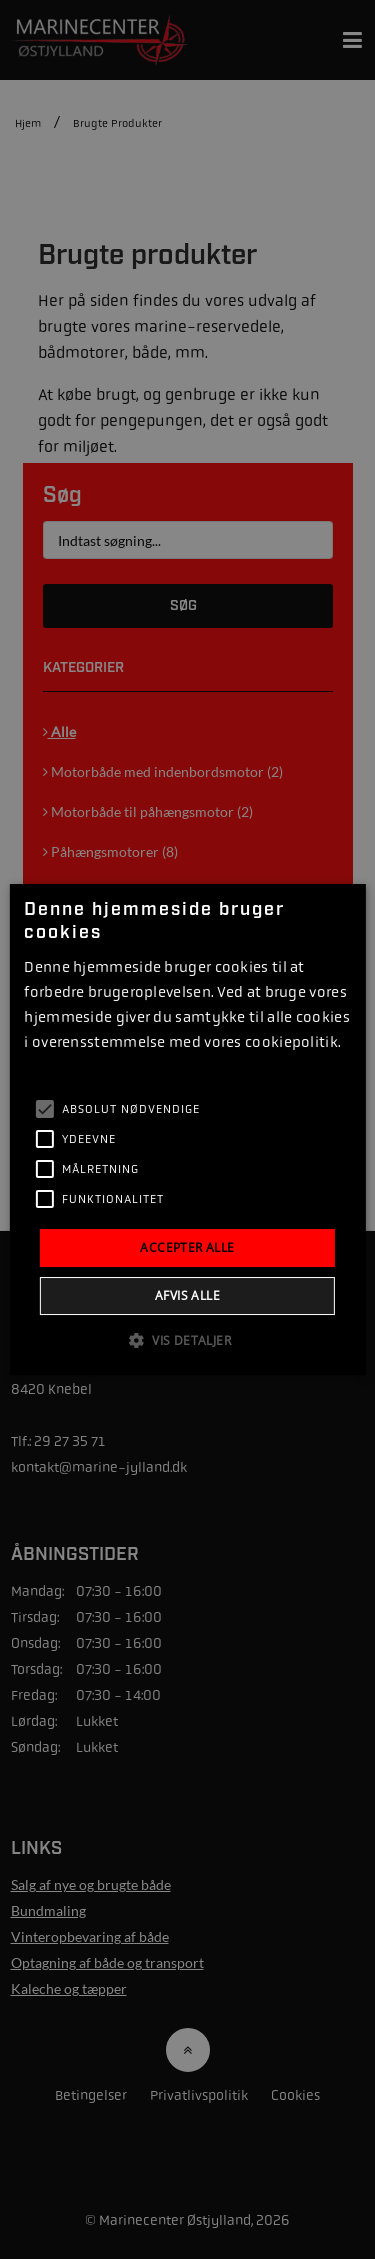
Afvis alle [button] (187, 1295)
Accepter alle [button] (187, 1247)
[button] (187, 1340)
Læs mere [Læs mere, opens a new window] (50, 1067)
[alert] (187, 1129)
